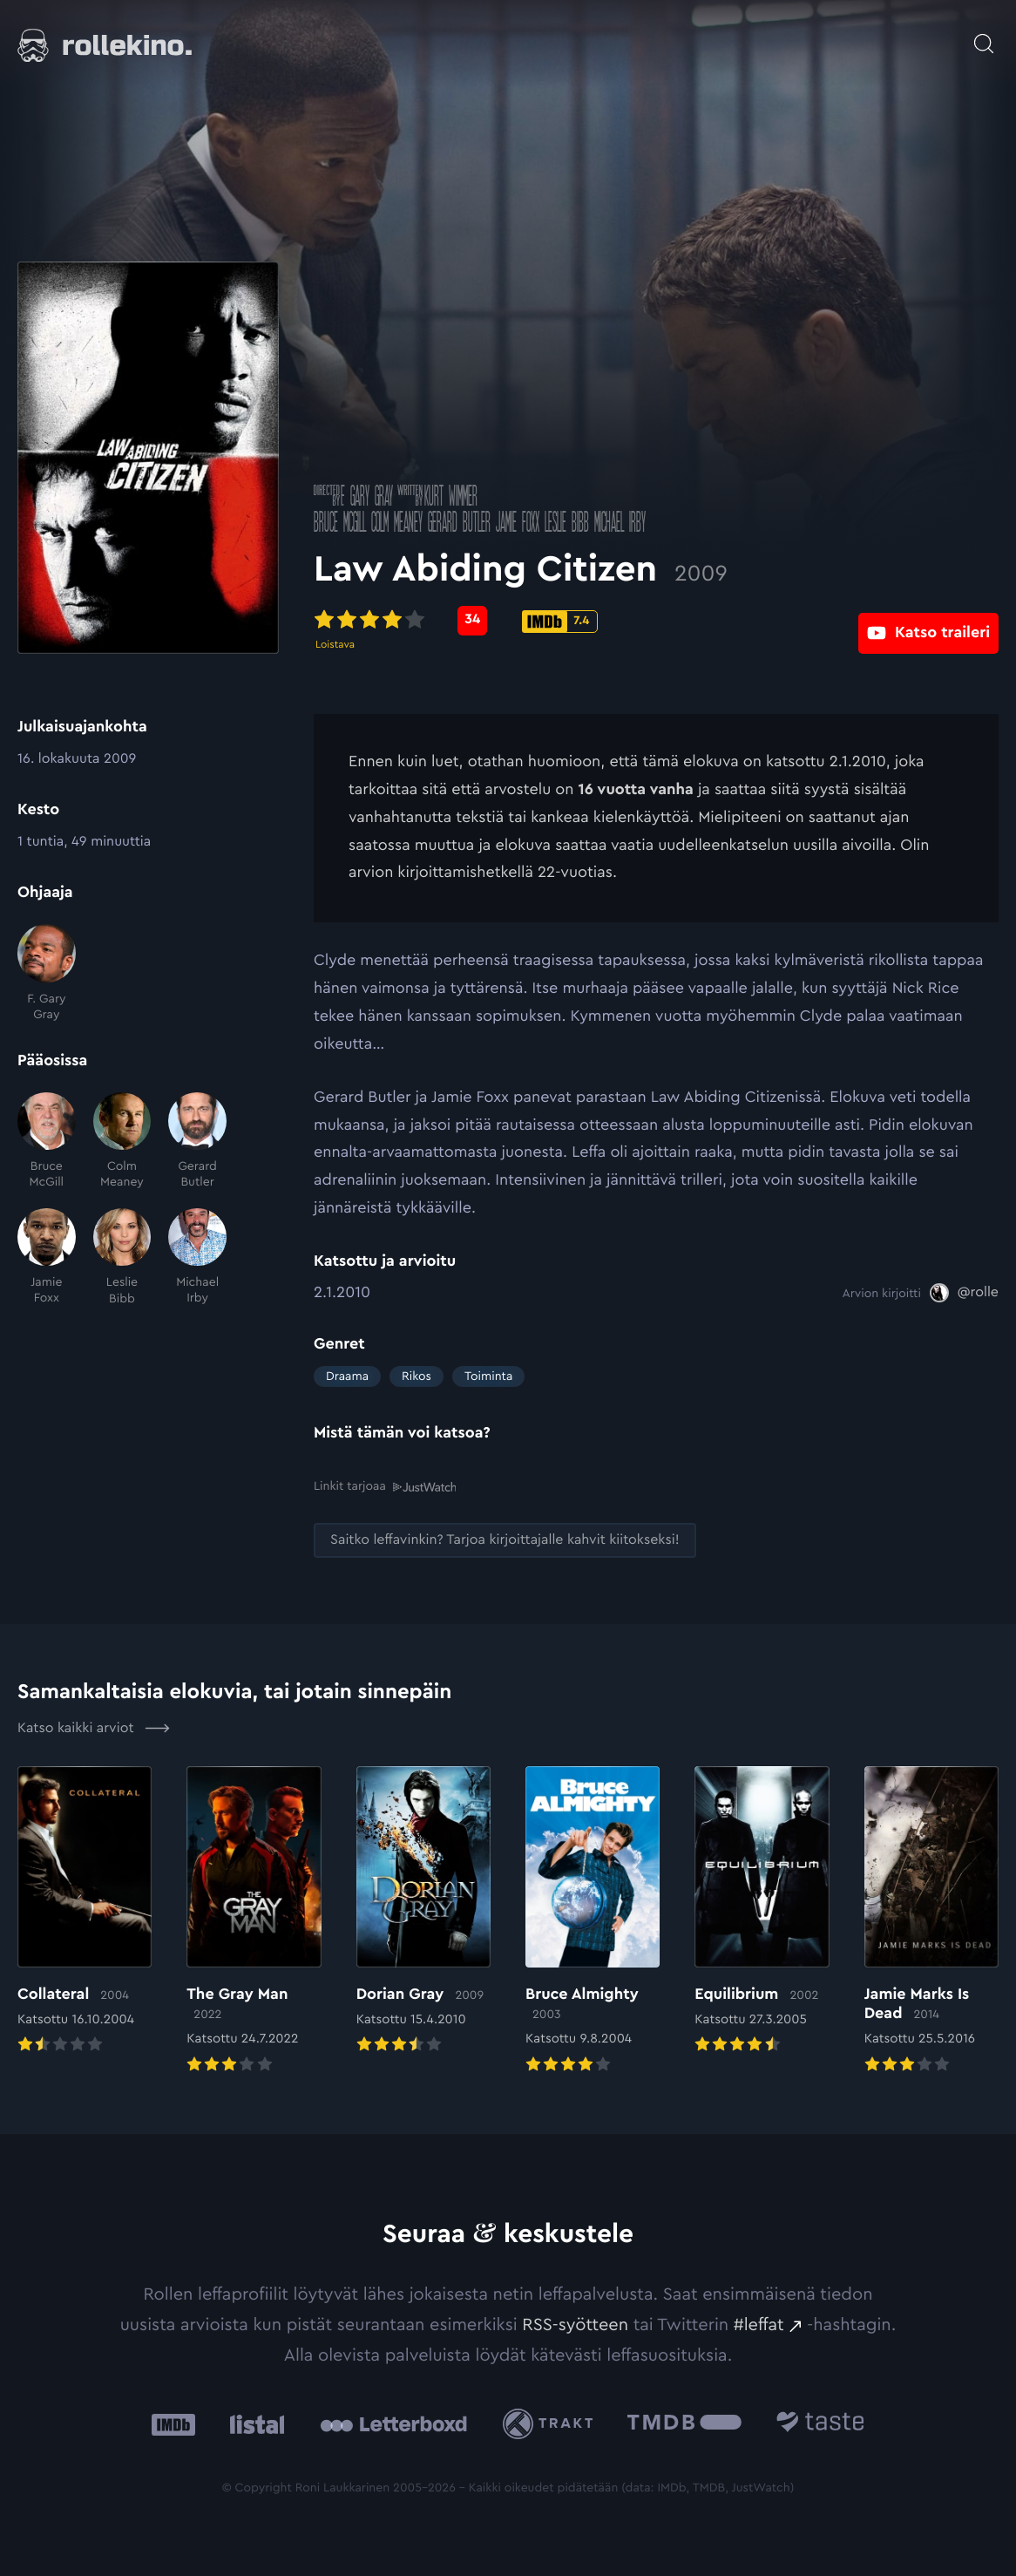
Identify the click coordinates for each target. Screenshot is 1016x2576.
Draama (347, 1376)
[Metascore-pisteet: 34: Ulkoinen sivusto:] (472, 621)
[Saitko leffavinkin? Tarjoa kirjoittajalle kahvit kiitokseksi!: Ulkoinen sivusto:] (505, 1540)
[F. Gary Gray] (46, 973)
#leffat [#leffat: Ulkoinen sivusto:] (759, 2324)
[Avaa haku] (984, 34)
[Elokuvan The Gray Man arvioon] (253, 1920)
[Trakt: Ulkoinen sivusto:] (552, 2423)
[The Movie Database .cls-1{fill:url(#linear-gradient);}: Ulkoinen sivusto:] (684, 2423)
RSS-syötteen (575, 2324)
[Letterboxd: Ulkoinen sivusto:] (393, 2423)
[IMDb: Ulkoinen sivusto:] (173, 2423)
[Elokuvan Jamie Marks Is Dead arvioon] (931, 1920)
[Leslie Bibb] (122, 1257)
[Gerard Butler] (197, 1141)
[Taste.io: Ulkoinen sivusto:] (820, 2423)
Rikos (416, 1376)
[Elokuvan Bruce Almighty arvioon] (592, 1920)
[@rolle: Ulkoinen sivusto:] (964, 1292)
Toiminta (488, 1376)
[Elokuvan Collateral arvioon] (84, 1911)
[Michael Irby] (197, 1257)
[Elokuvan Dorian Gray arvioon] (423, 1911)
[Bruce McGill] (46, 1141)
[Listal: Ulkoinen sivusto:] (253, 2423)
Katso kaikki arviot (93, 1728)
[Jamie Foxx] (46, 1257)
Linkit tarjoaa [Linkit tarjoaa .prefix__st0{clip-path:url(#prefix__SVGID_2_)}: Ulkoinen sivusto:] (385, 1486)
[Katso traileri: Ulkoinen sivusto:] (928, 620)
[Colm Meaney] (122, 1141)
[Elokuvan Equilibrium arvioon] (761, 1911)
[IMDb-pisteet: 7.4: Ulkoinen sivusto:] (560, 621)
